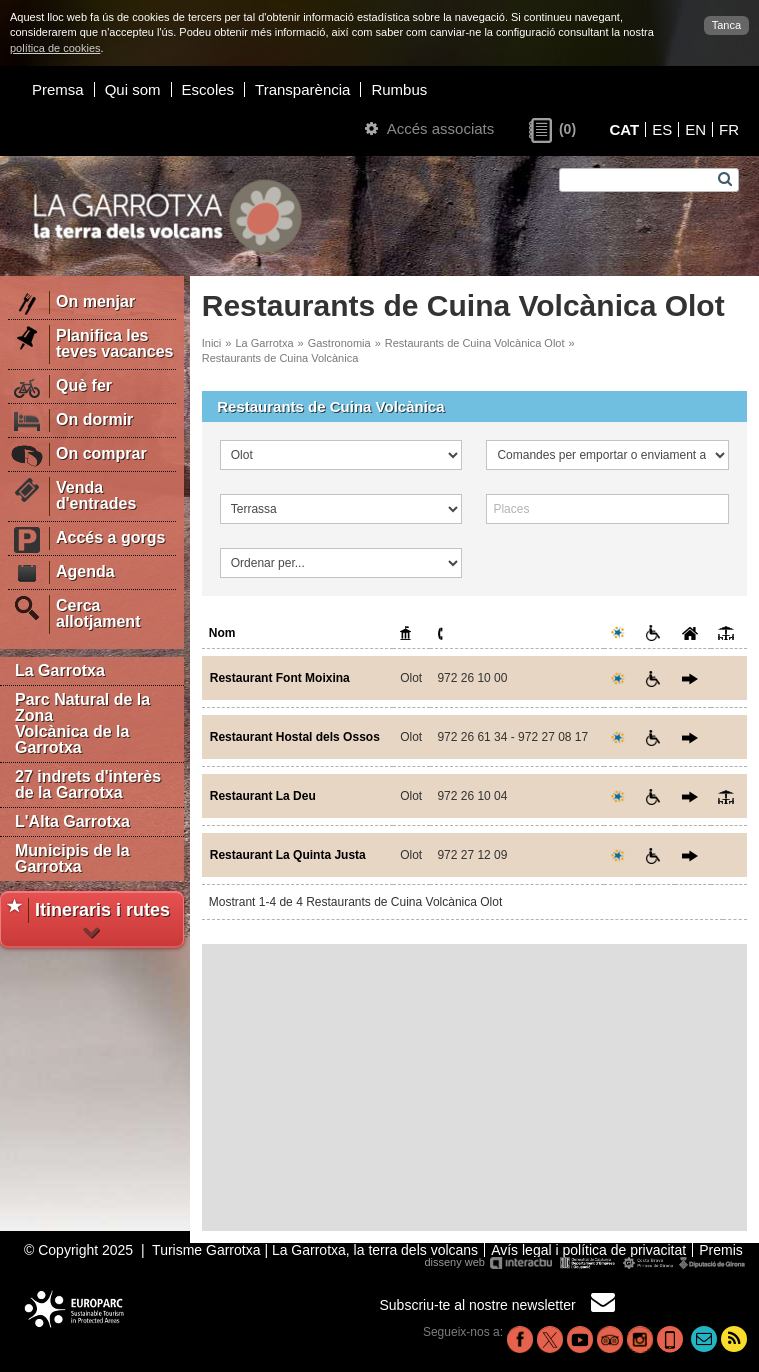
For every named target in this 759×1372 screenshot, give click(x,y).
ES (662, 129)
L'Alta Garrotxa (72, 821)
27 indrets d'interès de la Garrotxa (88, 784)
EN (695, 129)
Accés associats (429, 128)
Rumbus (399, 89)
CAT (624, 129)
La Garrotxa (60, 670)
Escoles (208, 89)
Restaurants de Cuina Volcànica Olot (475, 343)
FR (729, 129)
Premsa (58, 89)
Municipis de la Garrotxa (72, 858)
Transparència (302, 89)
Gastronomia (339, 343)
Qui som (133, 89)
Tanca (726, 25)
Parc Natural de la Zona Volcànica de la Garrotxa (82, 723)
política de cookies (55, 48)
